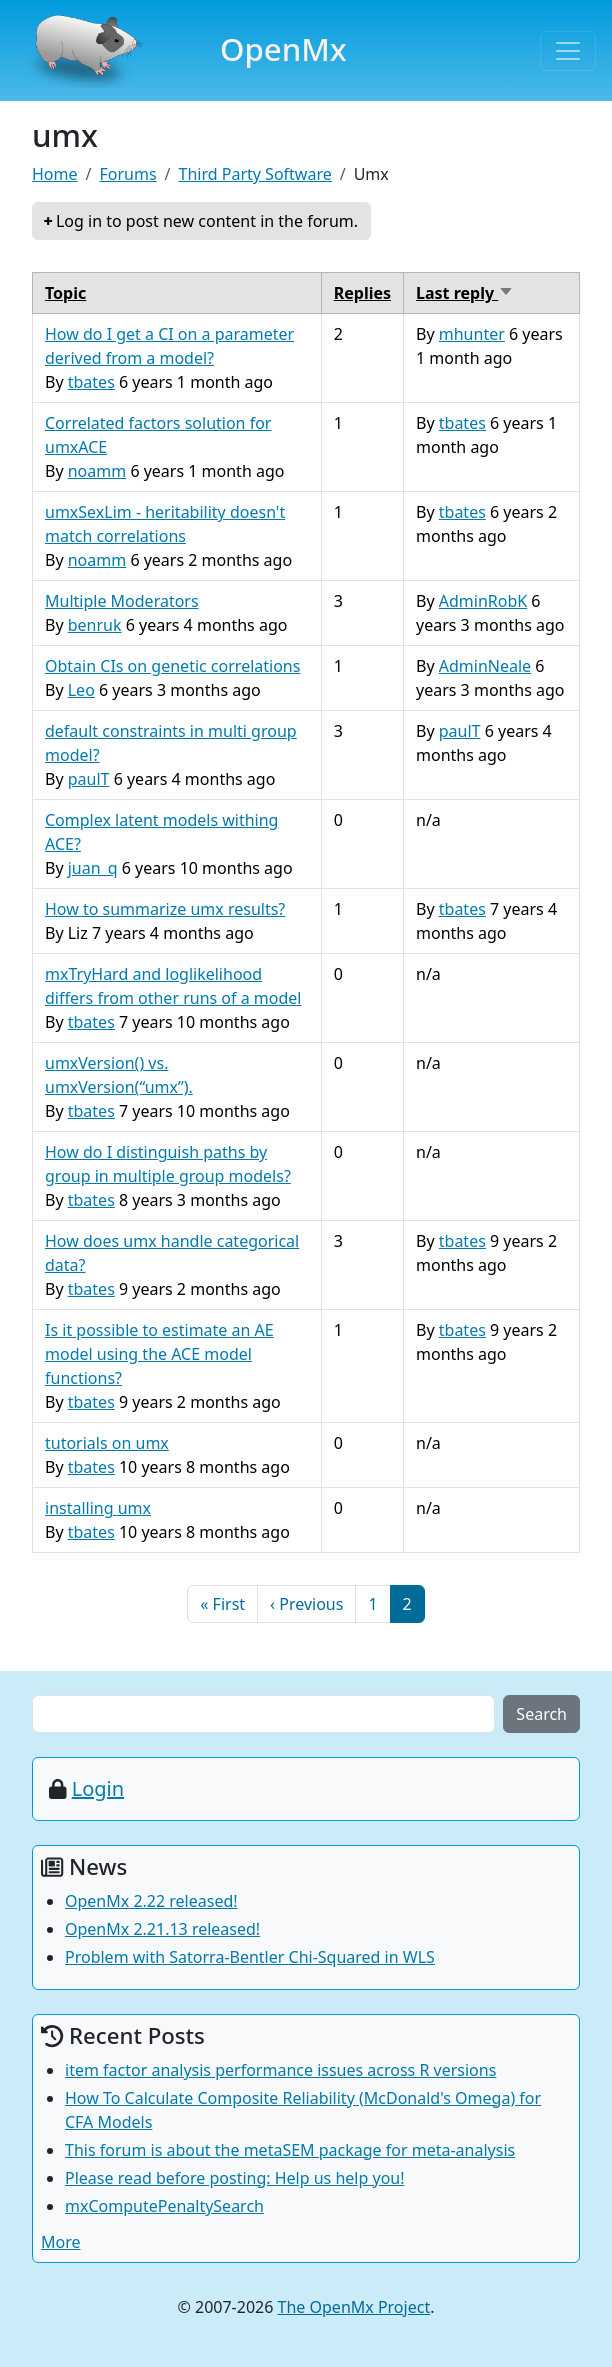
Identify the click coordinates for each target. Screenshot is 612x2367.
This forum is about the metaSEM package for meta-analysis (290, 2150)
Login (98, 1788)
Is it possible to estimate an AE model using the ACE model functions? (159, 1354)
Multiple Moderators (122, 601)
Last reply (465, 293)
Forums (127, 174)
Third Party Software (255, 174)
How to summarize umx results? (165, 909)
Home (55, 174)
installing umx (98, 1508)
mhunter (472, 334)
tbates (91, 382)
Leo (81, 690)
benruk (95, 625)
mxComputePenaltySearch (164, 2206)
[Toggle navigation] (568, 51)
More (61, 2242)
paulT (89, 779)
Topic (65, 293)
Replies (362, 293)
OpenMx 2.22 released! (151, 1901)
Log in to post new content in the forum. (207, 221)
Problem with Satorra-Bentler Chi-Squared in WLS (250, 1957)
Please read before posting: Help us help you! (235, 2178)
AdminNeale (485, 666)
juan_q (93, 868)
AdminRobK (483, 601)
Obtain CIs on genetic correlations (172, 666)
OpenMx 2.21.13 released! (162, 1929)
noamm (97, 471)
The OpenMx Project (354, 2307)
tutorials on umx (107, 1443)
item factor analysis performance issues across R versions (280, 2070)
